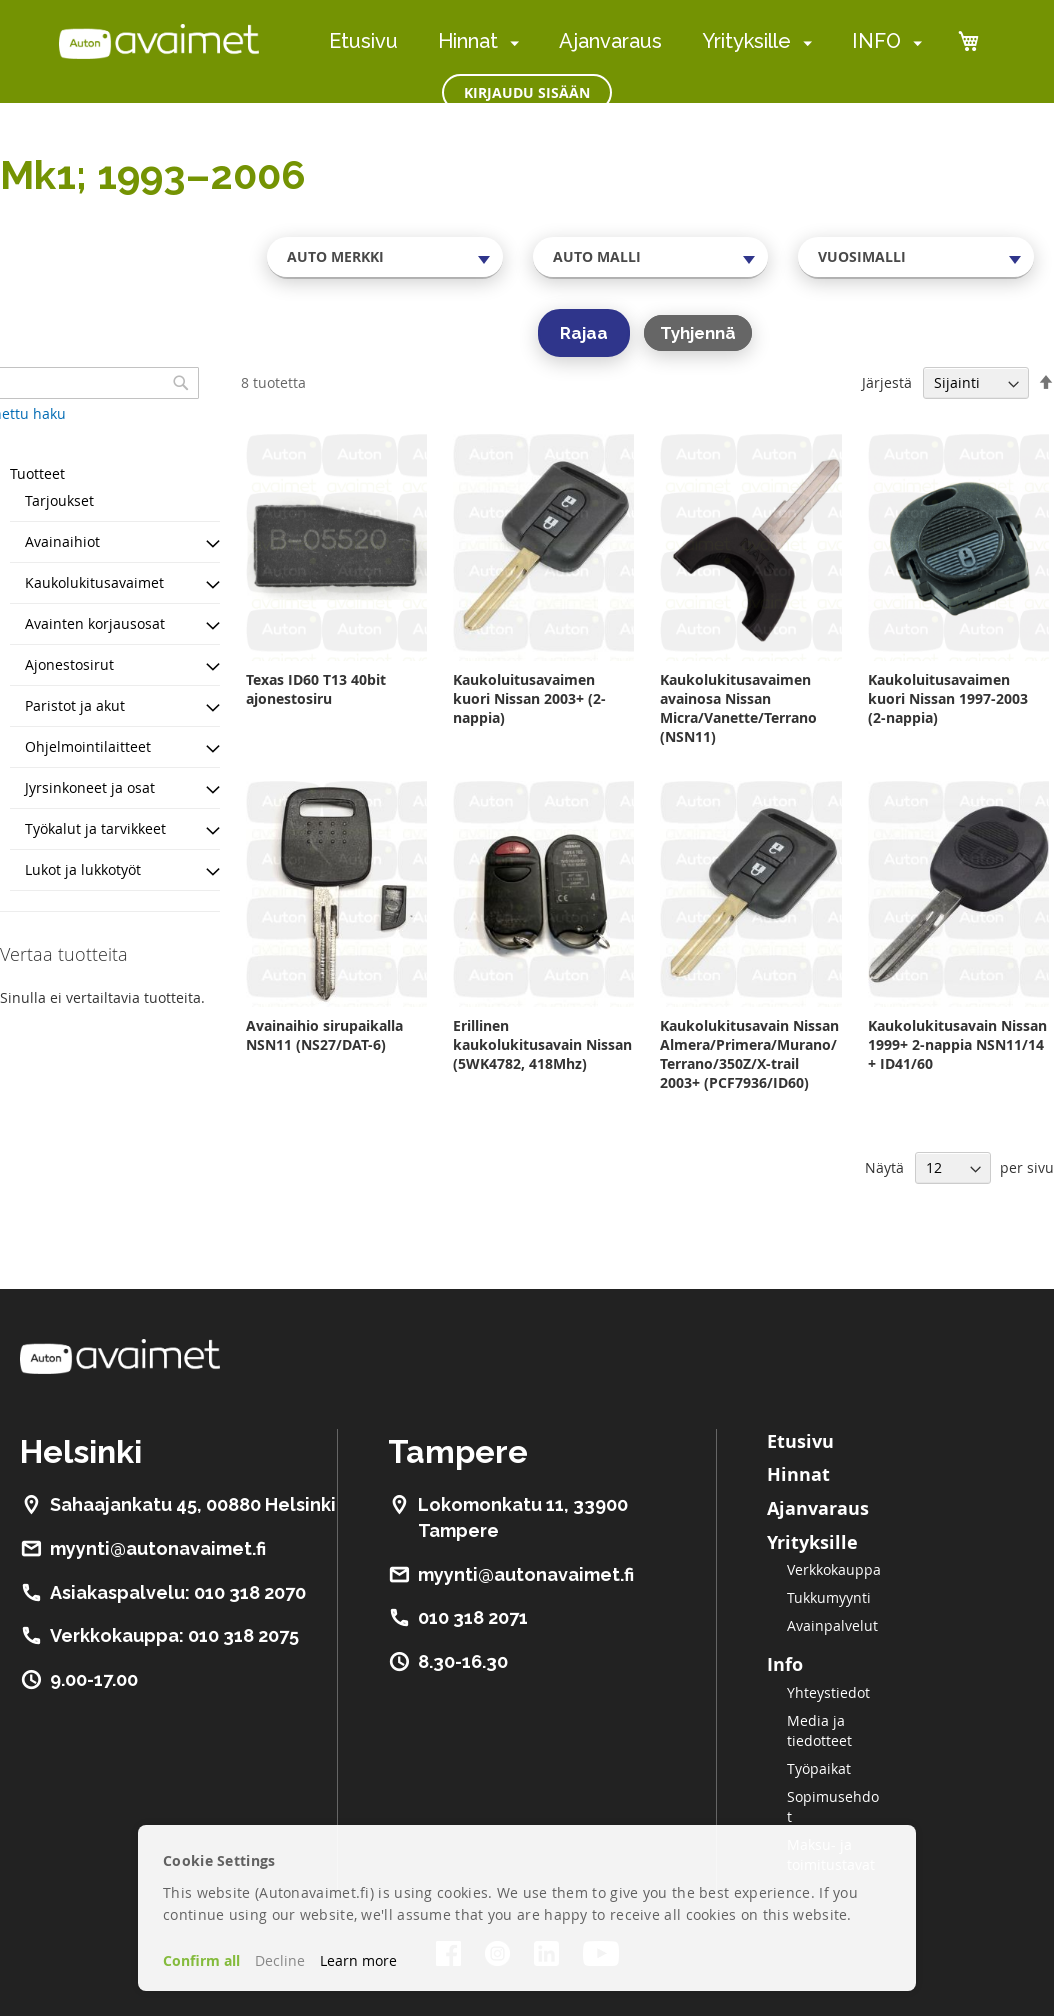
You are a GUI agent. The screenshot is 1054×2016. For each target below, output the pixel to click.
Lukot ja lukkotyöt (83, 869)
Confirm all (201, 1960)
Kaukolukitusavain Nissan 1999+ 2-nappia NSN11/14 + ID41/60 (957, 1044)
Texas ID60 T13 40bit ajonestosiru (316, 689)
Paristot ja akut (75, 705)
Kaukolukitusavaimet (94, 582)
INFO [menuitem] (876, 41)
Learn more (358, 1960)
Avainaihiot (62, 541)
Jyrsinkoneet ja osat (90, 787)
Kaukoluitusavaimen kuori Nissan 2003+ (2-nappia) (529, 698)
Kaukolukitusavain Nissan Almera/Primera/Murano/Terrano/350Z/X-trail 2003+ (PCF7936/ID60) (749, 1054)
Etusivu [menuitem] (363, 41)
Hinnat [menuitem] (468, 41)
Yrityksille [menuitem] (746, 41)
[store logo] (159, 41)
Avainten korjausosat (95, 623)
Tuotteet (37, 473)
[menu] (625, 41)
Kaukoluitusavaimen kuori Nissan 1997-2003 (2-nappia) (948, 698)
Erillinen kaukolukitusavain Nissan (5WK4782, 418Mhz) (542, 1044)
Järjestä (887, 382)
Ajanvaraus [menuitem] (610, 41)
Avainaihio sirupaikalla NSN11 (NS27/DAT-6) (324, 1035)
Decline (280, 1960)
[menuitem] (510, 42)
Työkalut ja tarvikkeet (95, 828)
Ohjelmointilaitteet (88, 746)
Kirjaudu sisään (527, 92)
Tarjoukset (59, 500)
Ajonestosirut (69, 664)
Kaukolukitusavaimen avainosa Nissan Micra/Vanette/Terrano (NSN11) (738, 708)
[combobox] (385, 257)
